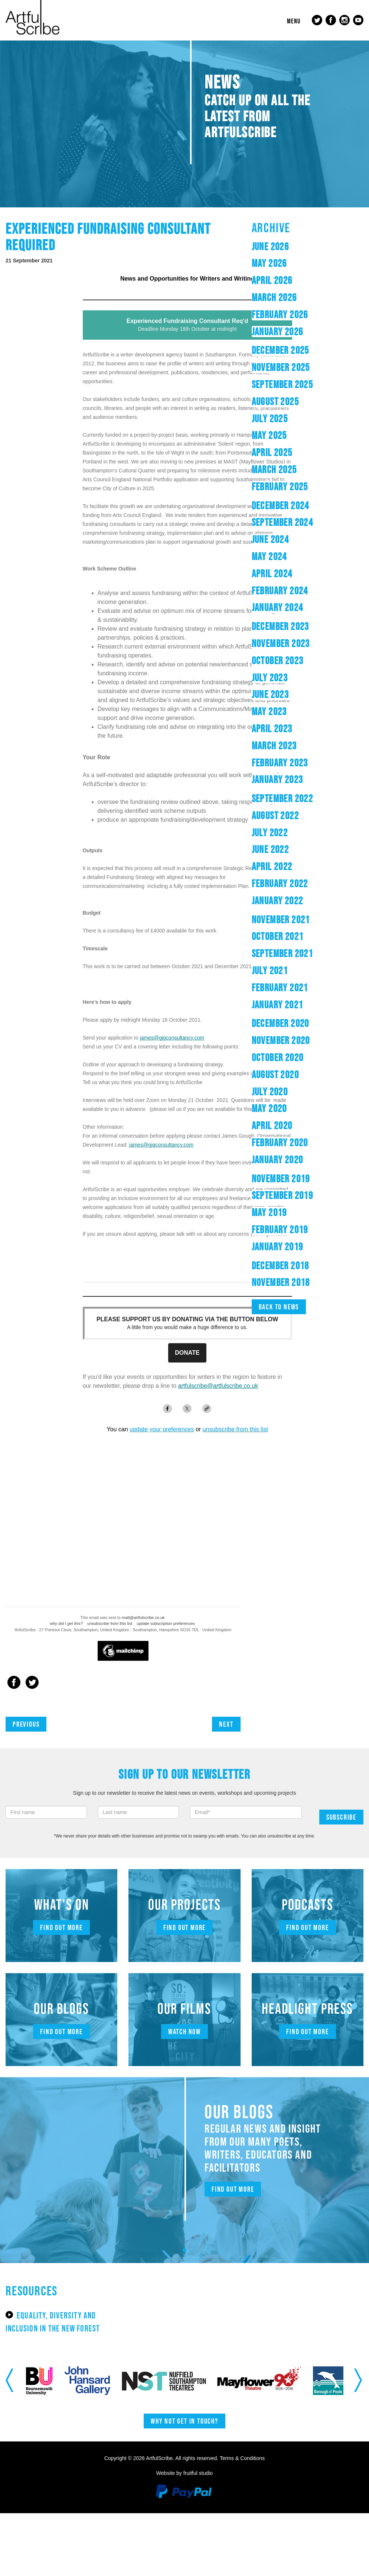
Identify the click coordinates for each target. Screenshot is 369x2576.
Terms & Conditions (242, 2458)
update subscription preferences (166, 1623)
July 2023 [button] (270, 677)
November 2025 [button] (281, 367)
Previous (26, 1724)
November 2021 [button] (281, 919)
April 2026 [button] (272, 280)
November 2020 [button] (281, 1040)
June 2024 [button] (270, 539)
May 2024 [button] (269, 556)
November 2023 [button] (281, 643)
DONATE (187, 1353)
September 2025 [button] (282, 384)
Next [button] (358, 2380)
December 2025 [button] (280, 350)
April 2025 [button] (272, 452)
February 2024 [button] (280, 591)
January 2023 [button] (277, 779)
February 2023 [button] (280, 763)
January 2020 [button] (277, 1160)
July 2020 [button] (270, 1092)
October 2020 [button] (278, 1057)
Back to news (279, 1307)
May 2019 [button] (269, 1212)
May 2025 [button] (269, 435)
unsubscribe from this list (109, 1623)
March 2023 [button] (274, 746)
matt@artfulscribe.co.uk (143, 1617)
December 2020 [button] (280, 1023)
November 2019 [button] (281, 1178)
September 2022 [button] (282, 798)
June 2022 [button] (270, 849)
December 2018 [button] (280, 1265)
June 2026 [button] (270, 246)
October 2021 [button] (278, 936)
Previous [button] (10, 2380)
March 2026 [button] (274, 297)
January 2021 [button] (277, 1005)
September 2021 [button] (282, 953)
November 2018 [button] (281, 1282)
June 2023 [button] (270, 694)
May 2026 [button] (269, 263)
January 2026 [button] (277, 331)
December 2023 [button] (280, 626)
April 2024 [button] (272, 573)
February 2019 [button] (280, 1229)
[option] (64, 2380)
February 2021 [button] (280, 987)
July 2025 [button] (270, 418)
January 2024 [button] (277, 607)
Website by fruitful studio (184, 2473)
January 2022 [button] (277, 900)
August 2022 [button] (275, 815)
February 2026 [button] (280, 314)
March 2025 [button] (274, 469)
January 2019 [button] (277, 1247)
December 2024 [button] (280, 505)
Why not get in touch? (184, 2421)
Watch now (184, 2031)
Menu (293, 21)
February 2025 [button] (280, 486)
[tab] (307, 246)
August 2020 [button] (275, 1074)
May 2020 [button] (269, 1108)
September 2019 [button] (282, 1195)
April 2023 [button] (272, 728)
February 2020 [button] (280, 1142)
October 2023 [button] (278, 660)
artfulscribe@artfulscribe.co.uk (218, 1386)
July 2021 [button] (270, 970)
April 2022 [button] (272, 866)
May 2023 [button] (269, 711)
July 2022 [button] (270, 832)
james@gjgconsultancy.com (172, 1038)
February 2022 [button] (280, 883)
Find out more (61, 1927)
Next (226, 1724)
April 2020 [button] (272, 1125)
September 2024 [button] (282, 522)
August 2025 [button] (275, 401)
